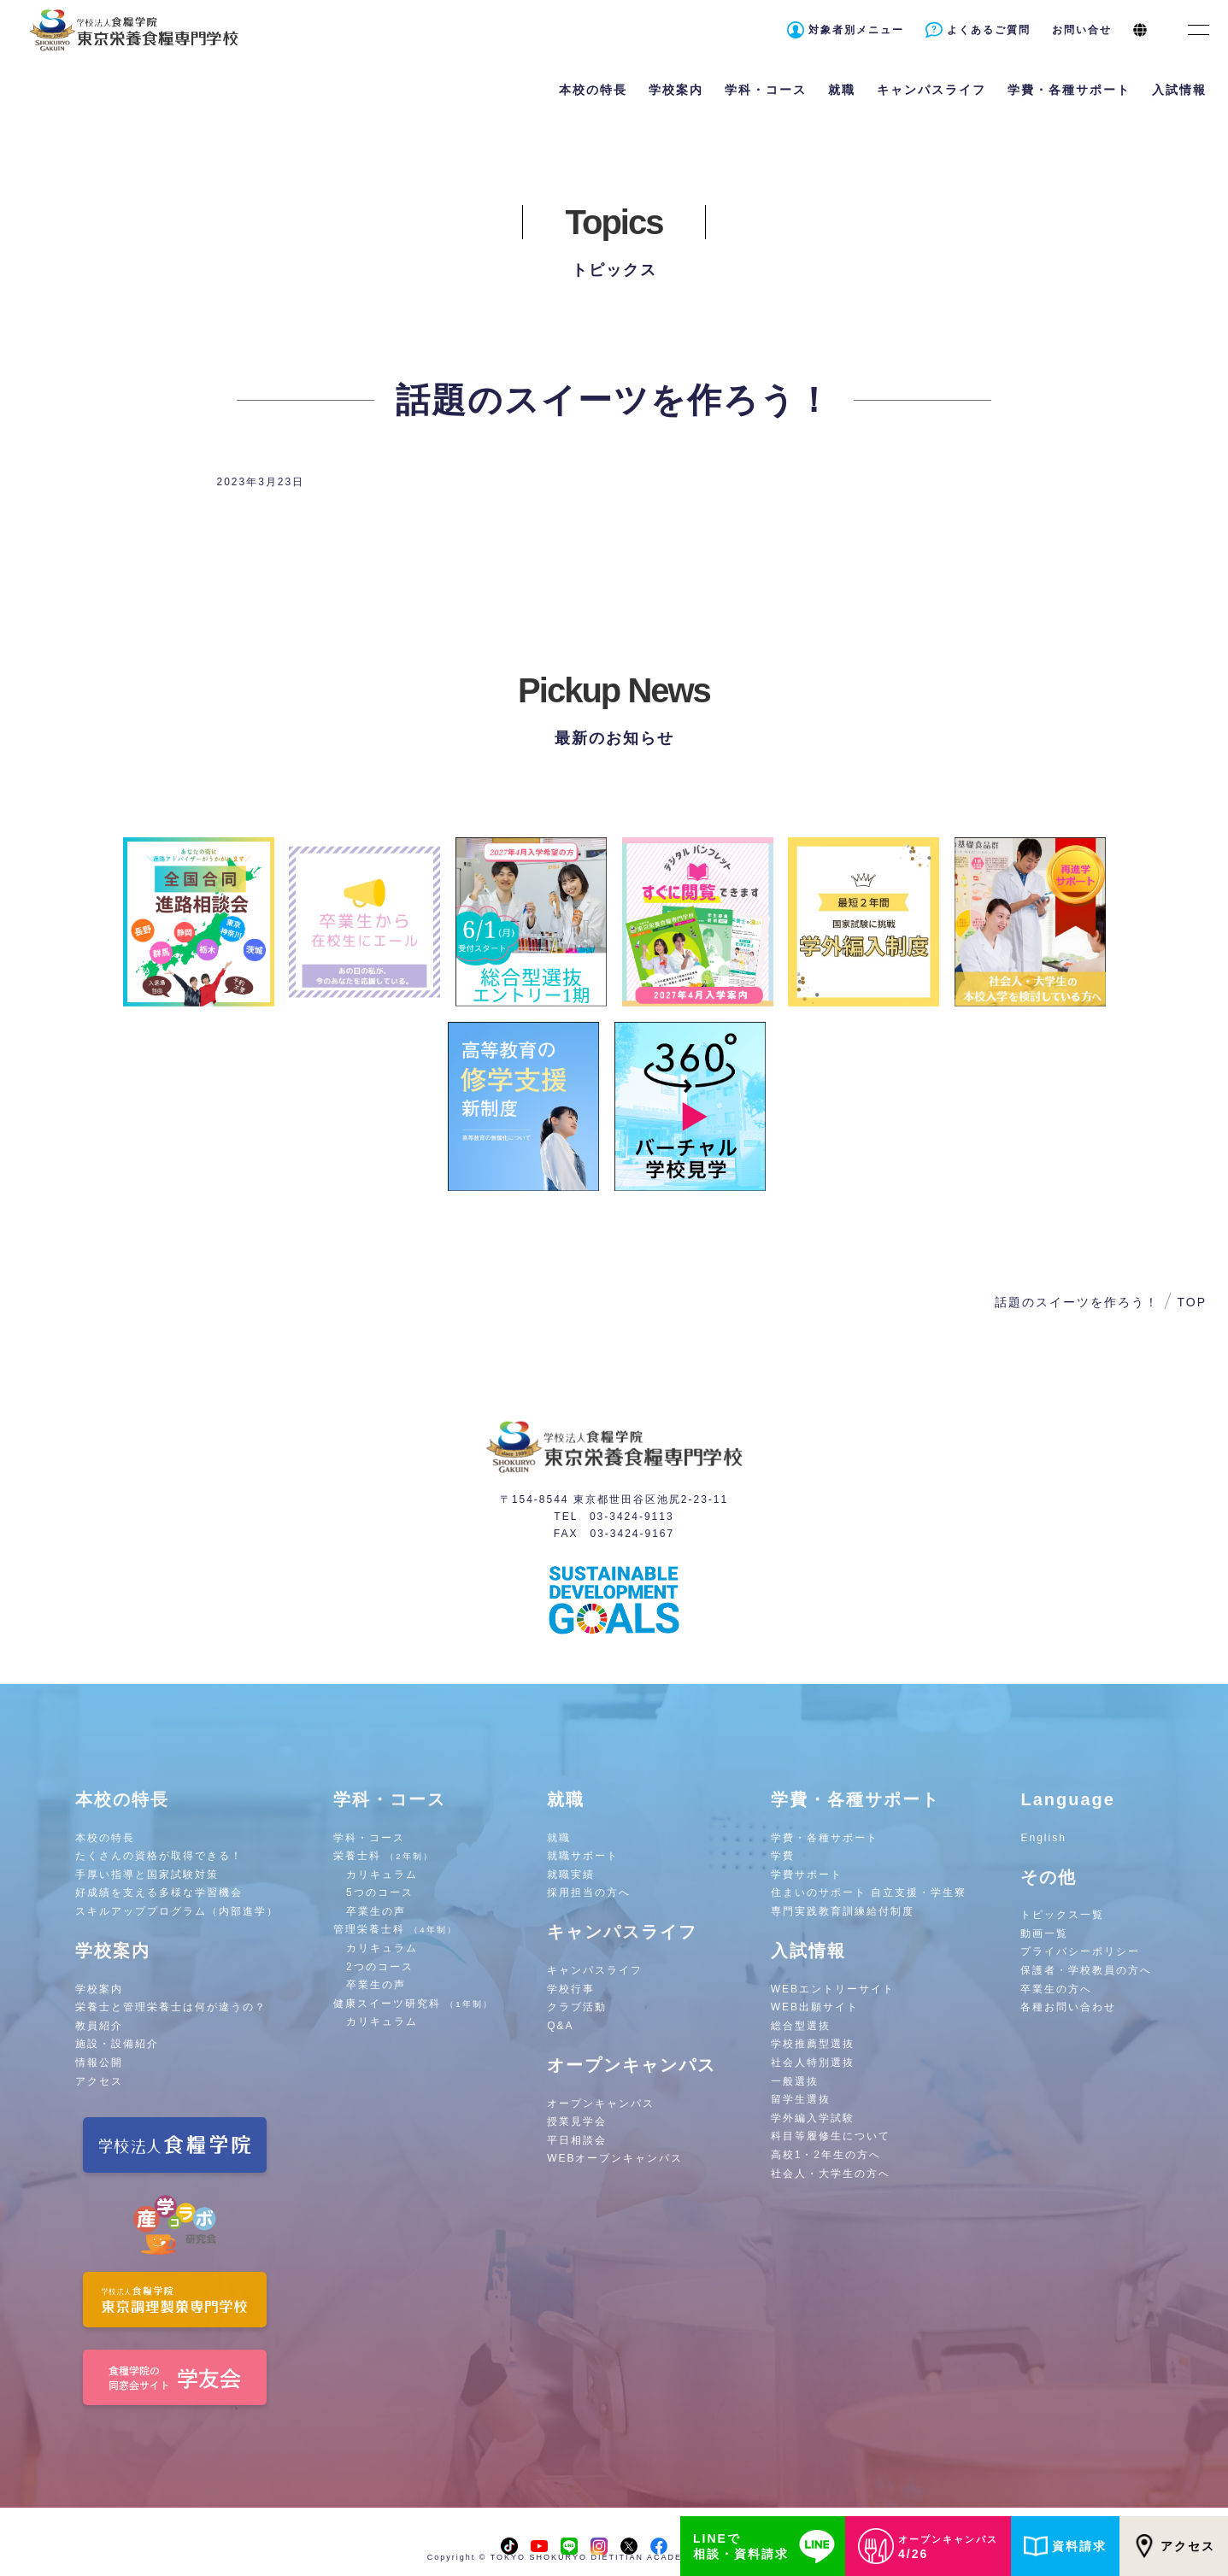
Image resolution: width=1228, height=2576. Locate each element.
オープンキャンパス (601, 2104)
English (1043, 1838)
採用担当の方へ (589, 1892)
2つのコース (380, 1967)
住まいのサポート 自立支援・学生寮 (869, 1892)
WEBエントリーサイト (833, 1989)
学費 (783, 1856)
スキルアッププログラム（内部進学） (177, 1911)
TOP (1192, 1302)
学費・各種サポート (824, 1838)
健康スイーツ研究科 (413, 2004)
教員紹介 (99, 2026)
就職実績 (571, 1875)
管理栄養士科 (395, 1929)
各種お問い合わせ (1068, 2007)
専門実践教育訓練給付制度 (842, 1911)
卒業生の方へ (1056, 1989)
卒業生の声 (376, 1911)
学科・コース (369, 1838)
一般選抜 (795, 2081)
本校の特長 (105, 1838)
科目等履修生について (830, 2136)
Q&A (560, 2026)
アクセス (1173, 2546)
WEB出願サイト (815, 2007)
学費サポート (807, 1875)
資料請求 (1065, 2546)
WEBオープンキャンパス (615, 2158)
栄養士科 (383, 1856)
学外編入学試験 (813, 2118)
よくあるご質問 (989, 30)
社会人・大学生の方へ (830, 2174)
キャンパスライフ (595, 1970)
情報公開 (99, 2062)
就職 (559, 1838)
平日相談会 (577, 2140)
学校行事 (571, 1989)
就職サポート (583, 1856)
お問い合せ (1082, 30)
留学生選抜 (801, 2099)
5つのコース (380, 1892)
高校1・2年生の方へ (826, 2155)
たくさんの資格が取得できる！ (159, 1856)
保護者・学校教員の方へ (1086, 1970)
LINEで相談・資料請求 (767, 2546)
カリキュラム (382, 1875)
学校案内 (99, 1989)
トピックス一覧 (1062, 1915)
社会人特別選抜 (813, 2062)
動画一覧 (1044, 1933)
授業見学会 (577, 2121)
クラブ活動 (577, 2007)
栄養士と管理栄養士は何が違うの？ (171, 2007)
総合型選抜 (801, 2026)
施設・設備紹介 (117, 2044)
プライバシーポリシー (1080, 1951)
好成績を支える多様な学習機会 (159, 1892)
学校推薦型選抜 (813, 2044)
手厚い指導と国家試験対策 (147, 1875)
